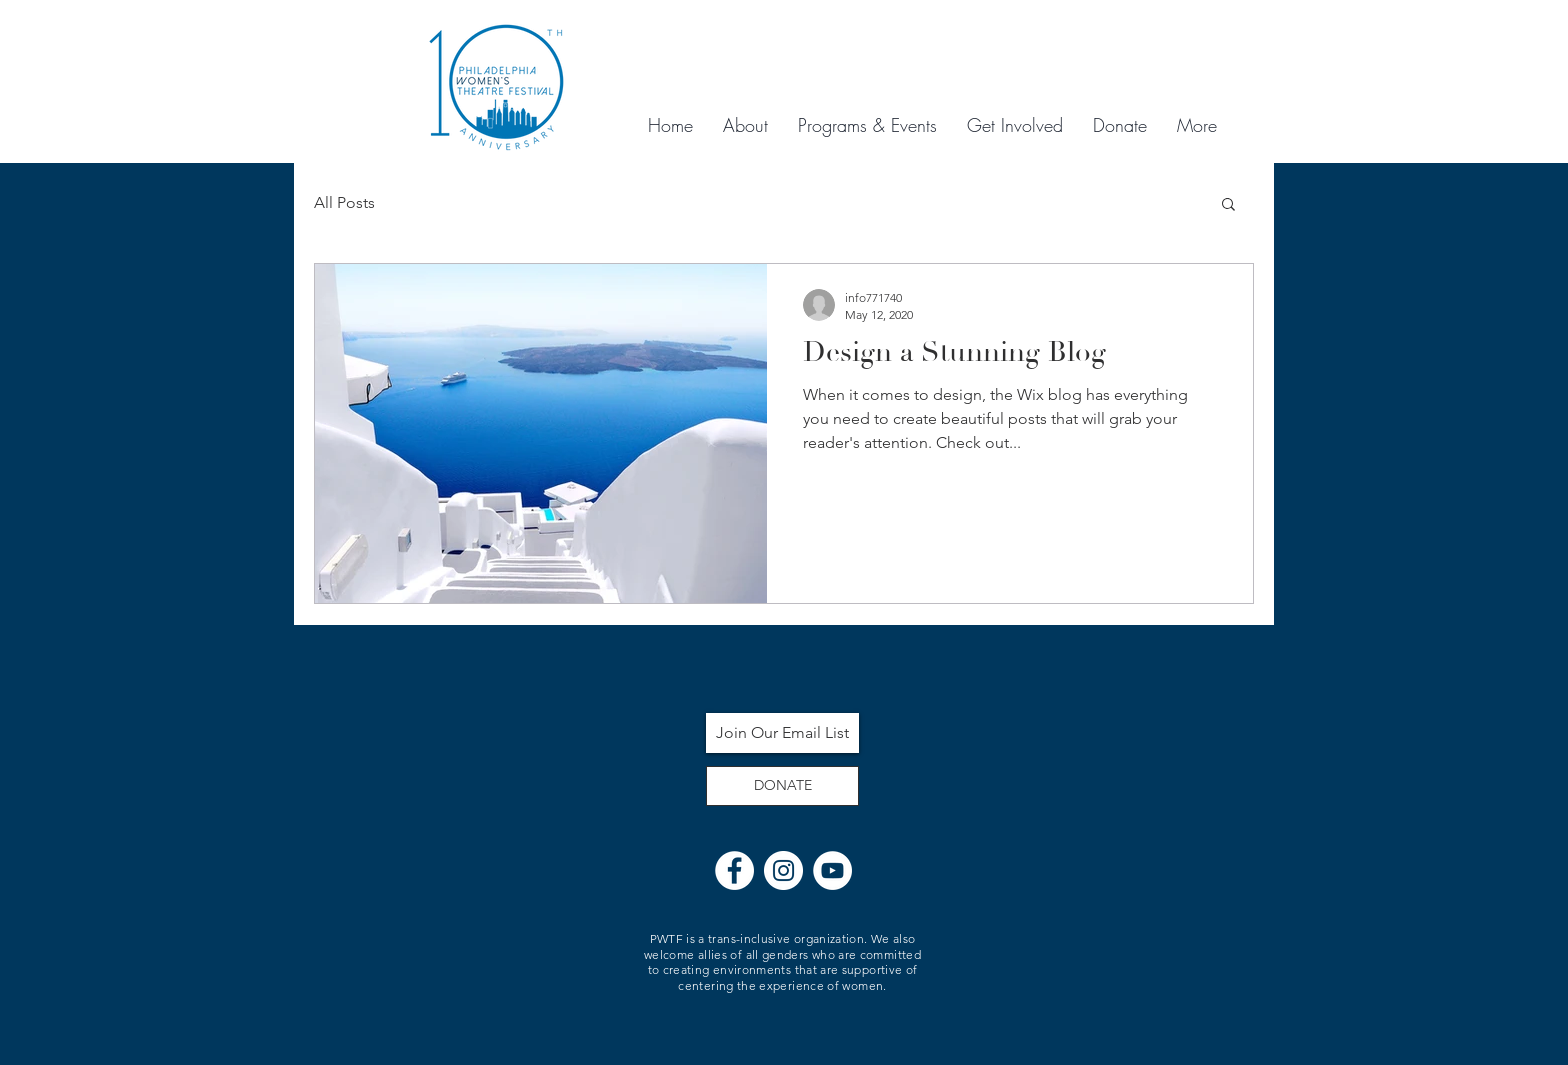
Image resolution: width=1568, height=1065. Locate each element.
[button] (1228, 205)
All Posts (344, 202)
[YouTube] (832, 870)
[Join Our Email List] (782, 733)
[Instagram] (783, 870)
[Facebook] (734, 870)
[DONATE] (782, 786)
